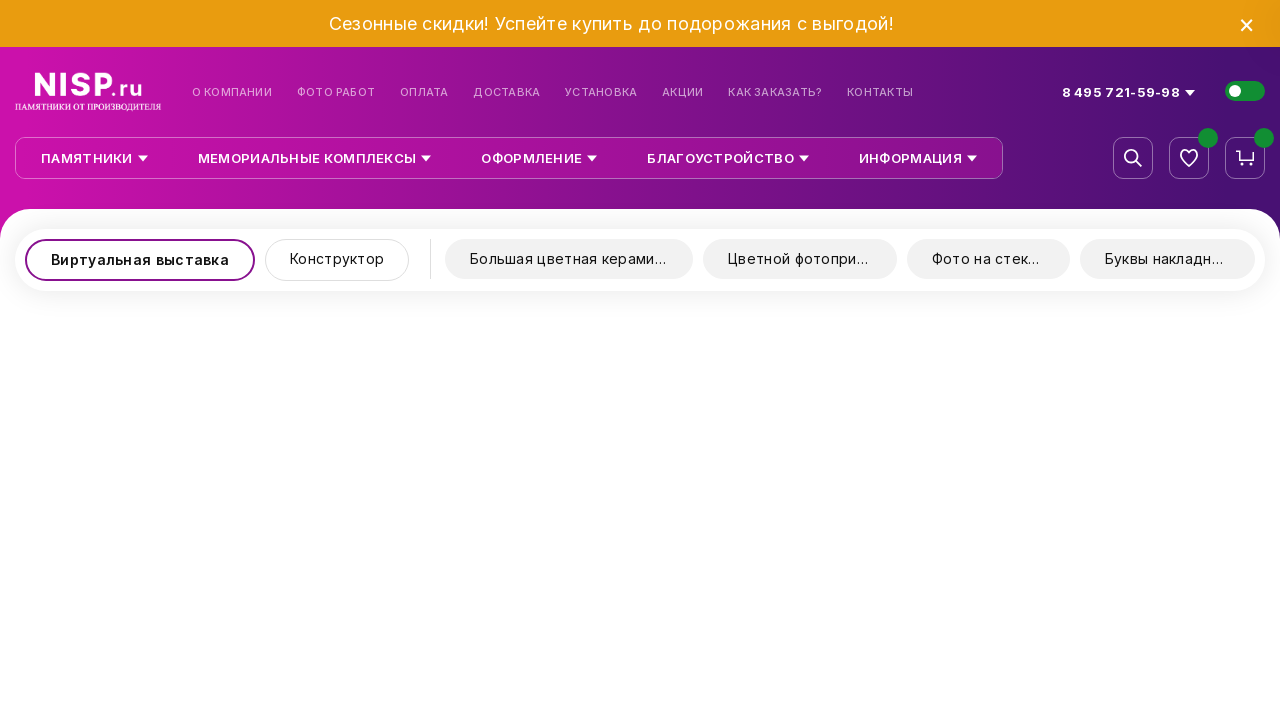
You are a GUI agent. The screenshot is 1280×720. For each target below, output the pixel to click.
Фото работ (336, 92)
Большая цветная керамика (570, 258)
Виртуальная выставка (140, 259)
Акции (682, 92)
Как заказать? (775, 92)
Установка (601, 92)
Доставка (506, 92)
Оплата (424, 92)
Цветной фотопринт (800, 258)
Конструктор (337, 258)
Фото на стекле (989, 258)
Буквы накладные (1168, 258)
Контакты (880, 92)
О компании (232, 92)
